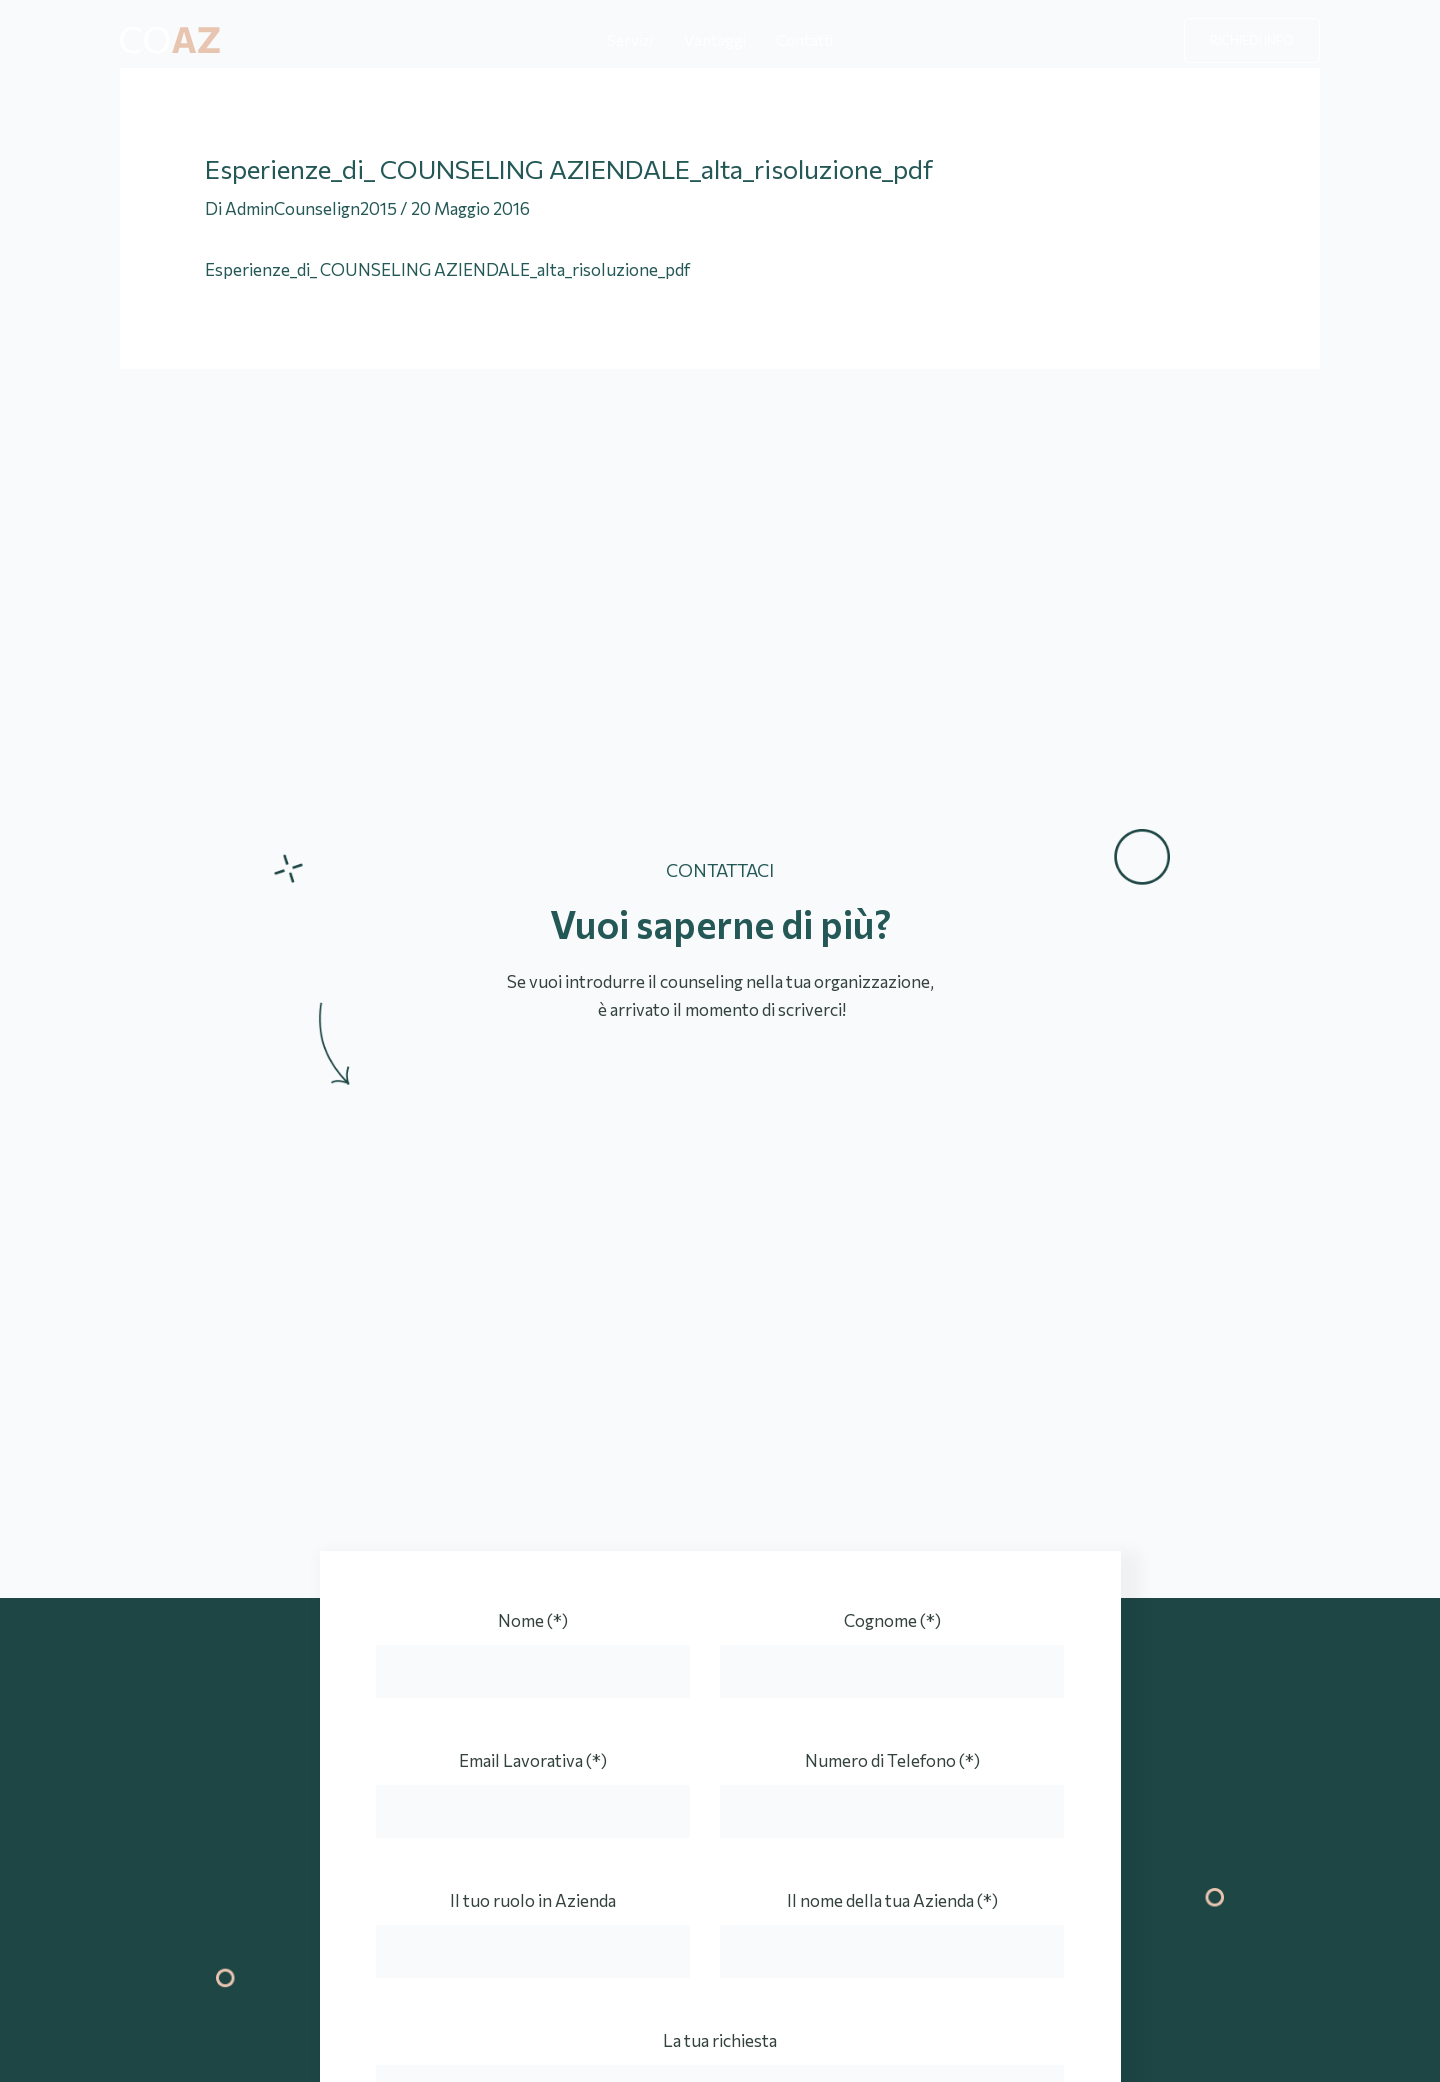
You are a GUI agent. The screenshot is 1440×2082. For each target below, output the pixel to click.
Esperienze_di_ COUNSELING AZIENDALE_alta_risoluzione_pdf (447, 269)
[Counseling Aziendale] (170, 37)
